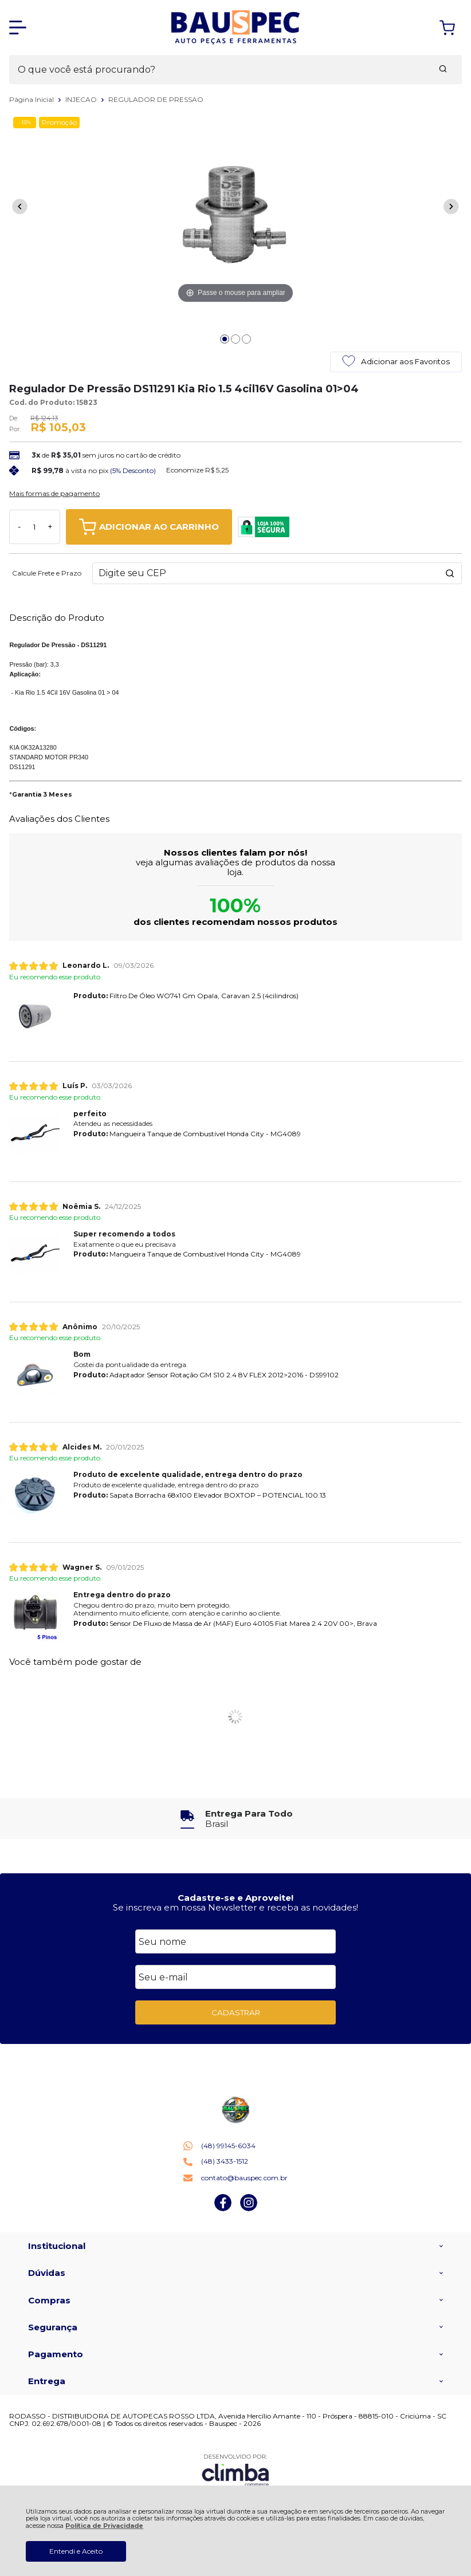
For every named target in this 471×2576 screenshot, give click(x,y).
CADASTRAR (235, 2012)
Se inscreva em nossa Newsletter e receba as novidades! (235, 1907)
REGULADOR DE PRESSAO (155, 99)
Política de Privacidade (104, 2526)
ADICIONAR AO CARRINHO (149, 526)
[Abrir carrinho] (447, 27)
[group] (235, 1819)
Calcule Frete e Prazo (46, 573)
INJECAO (82, 99)
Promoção (59, 122)
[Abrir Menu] (17, 27)
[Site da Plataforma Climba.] (235, 2470)
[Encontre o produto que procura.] (443, 70)
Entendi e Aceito (76, 2551)
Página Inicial (32, 99)
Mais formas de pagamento (54, 494)
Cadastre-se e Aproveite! (235, 1897)
